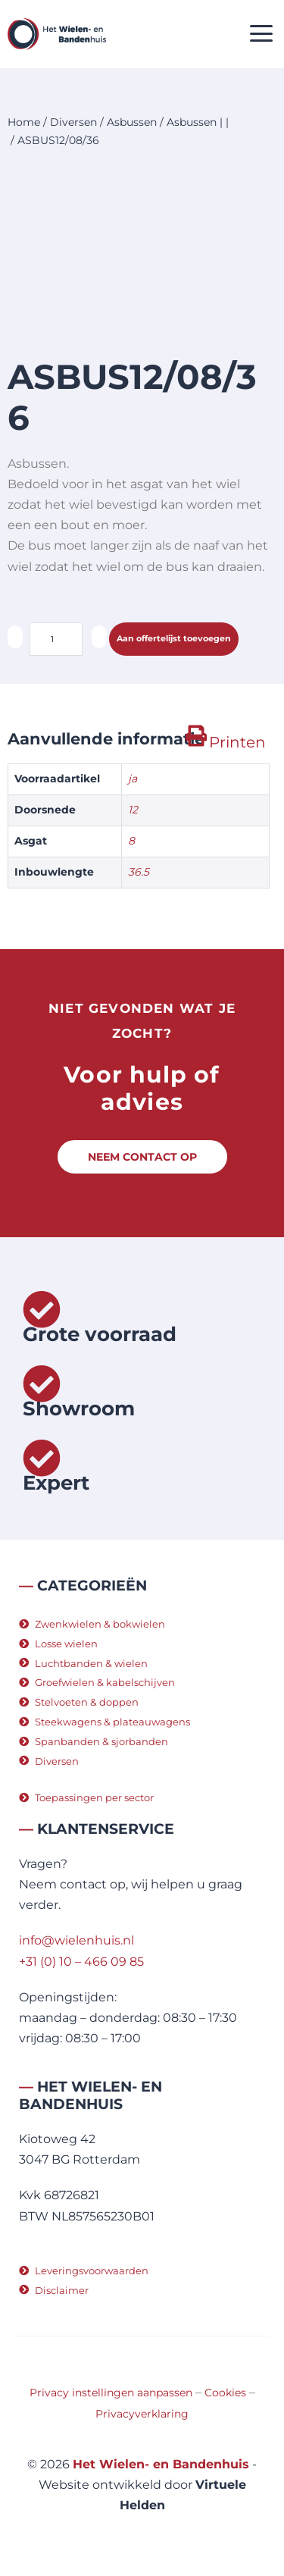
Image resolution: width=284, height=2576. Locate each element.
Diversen (73, 122)
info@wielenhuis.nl (76, 1940)
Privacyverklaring (142, 2414)
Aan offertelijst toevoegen (174, 638)
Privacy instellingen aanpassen (111, 2392)
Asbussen (132, 122)
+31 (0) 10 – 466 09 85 (81, 1961)
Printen (237, 742)
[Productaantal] (56, 639)
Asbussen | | (198, 122)
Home (24, 122)
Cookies (225, 2392)
